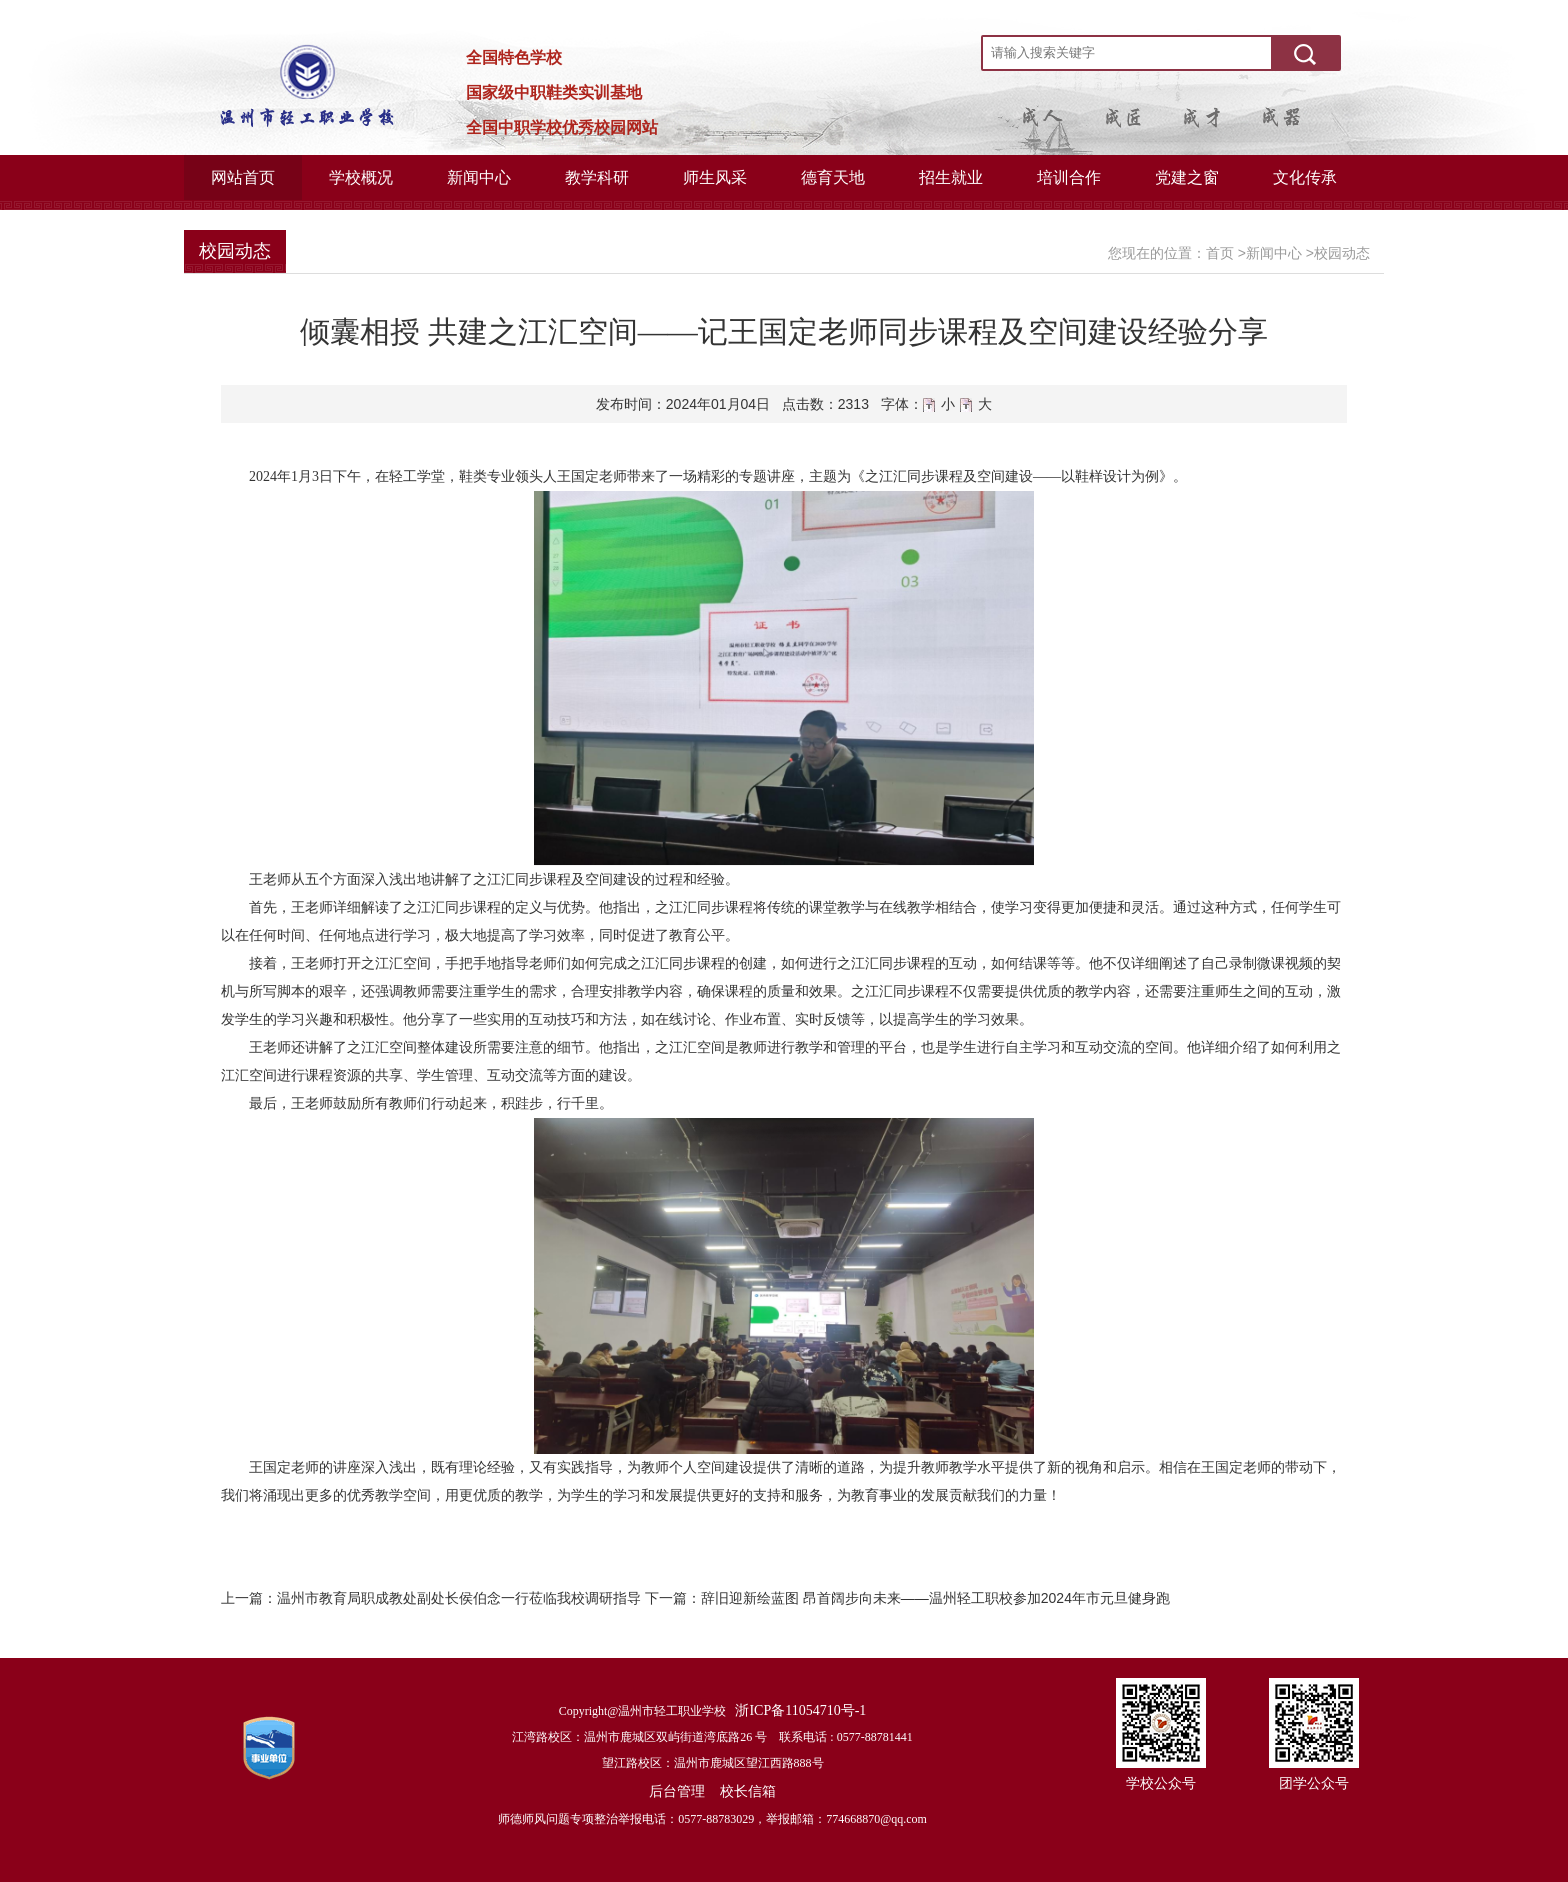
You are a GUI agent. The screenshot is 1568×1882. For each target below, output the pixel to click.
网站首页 (243, 177)
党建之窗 (1187, 177)
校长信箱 (748, 1791)
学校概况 (361, 177)
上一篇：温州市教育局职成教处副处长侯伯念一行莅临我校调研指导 (431, 1598)
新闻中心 (479, 177)
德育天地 (833, 177)
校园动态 (1342, 253)
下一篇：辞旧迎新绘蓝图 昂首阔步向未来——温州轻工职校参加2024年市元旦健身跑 (907, 1598)
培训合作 (1069, 177)
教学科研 (597, 177)
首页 (1220, 253)
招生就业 (951, 177)
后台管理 (677, 1791)
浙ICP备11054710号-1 (800, 1710)
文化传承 (1305, 177)
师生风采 (715, 177)
